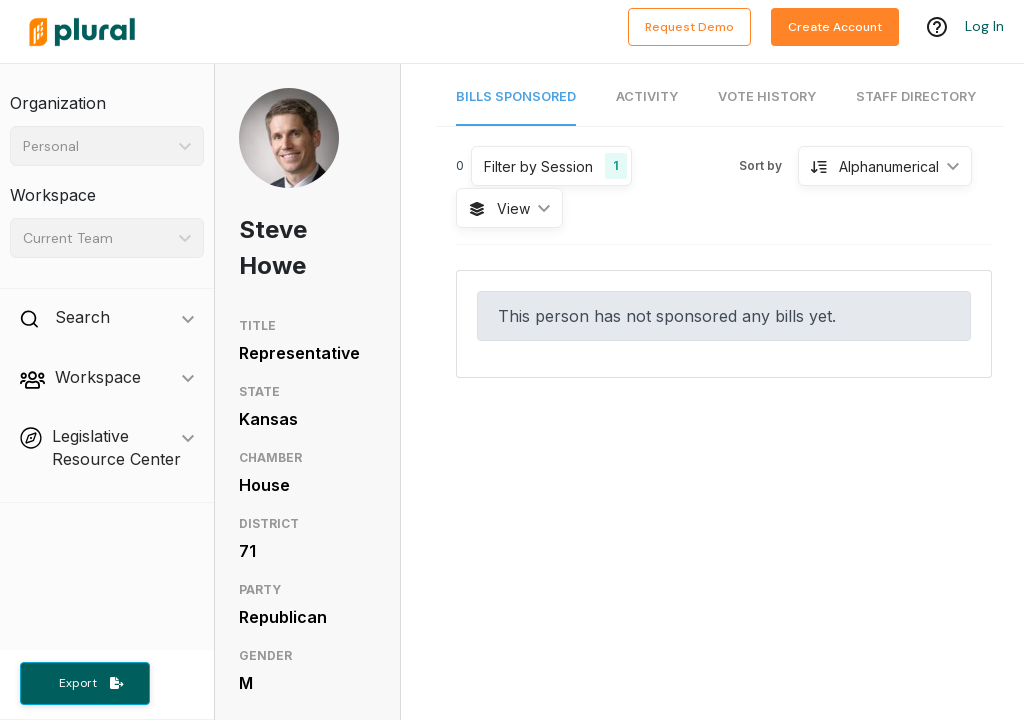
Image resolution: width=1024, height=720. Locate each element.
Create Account (835, 27)
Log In (984, 27)
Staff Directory (916, 96)
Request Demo (689, 27)
